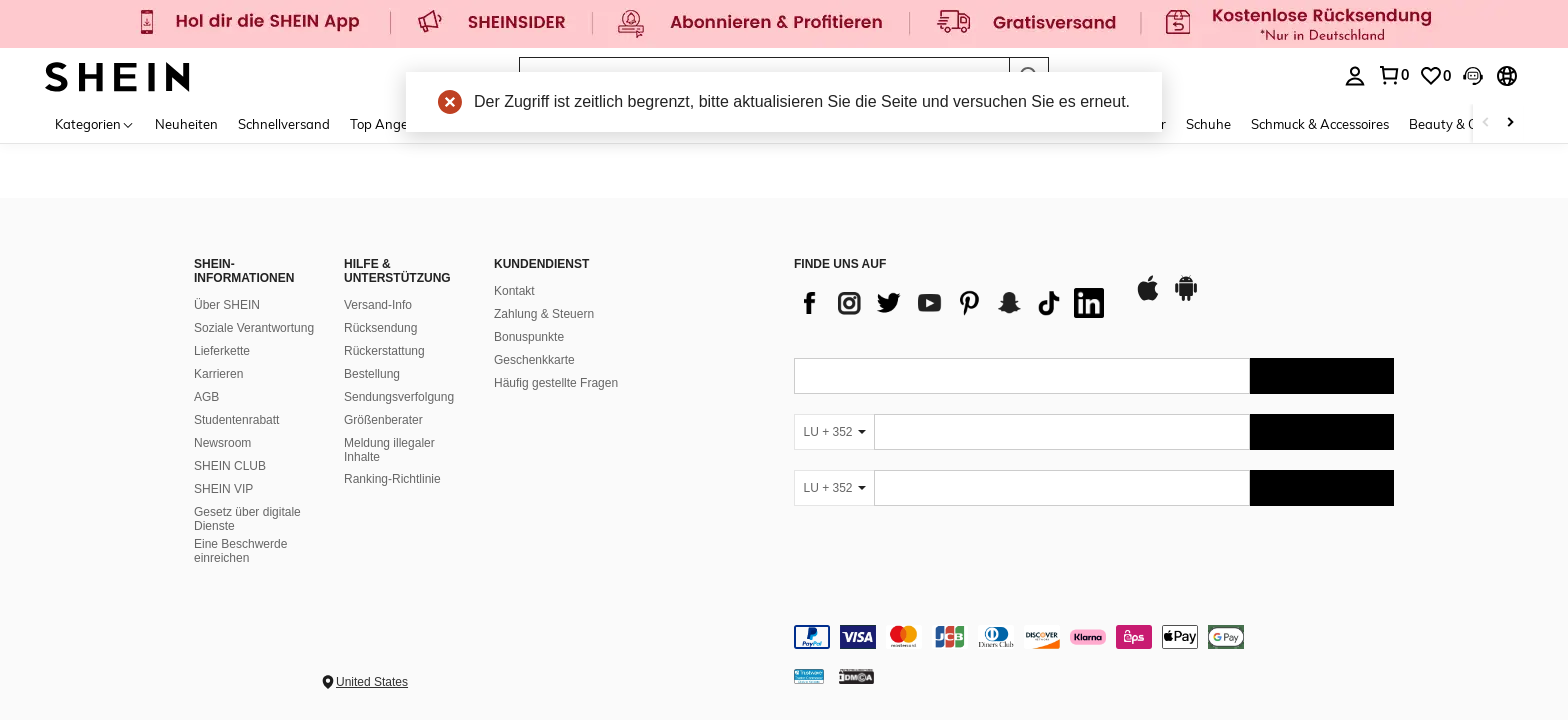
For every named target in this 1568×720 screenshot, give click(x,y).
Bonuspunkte (529, 337)
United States (372, 682)
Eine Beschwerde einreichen (240, 551)
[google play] (1186, 298)
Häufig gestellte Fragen (556, 383)
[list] (954, 303)
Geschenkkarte (534, 360)
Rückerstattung (384, 351)
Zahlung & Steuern (544, 314)
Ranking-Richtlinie (392, 479)
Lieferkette (222, 351)
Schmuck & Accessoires (1320, 124)
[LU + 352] (834, 432)
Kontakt (514, 291)
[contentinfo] (1094, 637)
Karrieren (218, 374)
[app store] (1148, 298)
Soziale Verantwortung (254, 328)
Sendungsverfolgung (399, 397)
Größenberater (383, 420)
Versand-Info (378, 305)
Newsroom (222, 443)
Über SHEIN (227, 305)
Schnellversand (284, 124)
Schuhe (1208, 124)
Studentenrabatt (236, 420)
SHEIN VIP (223, 489)
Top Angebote (392, 124)
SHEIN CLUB (230, 466)
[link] (784, 24)
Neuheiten (186, 124)
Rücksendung (380, 328)
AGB (206, 397)
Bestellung (372, 374)
